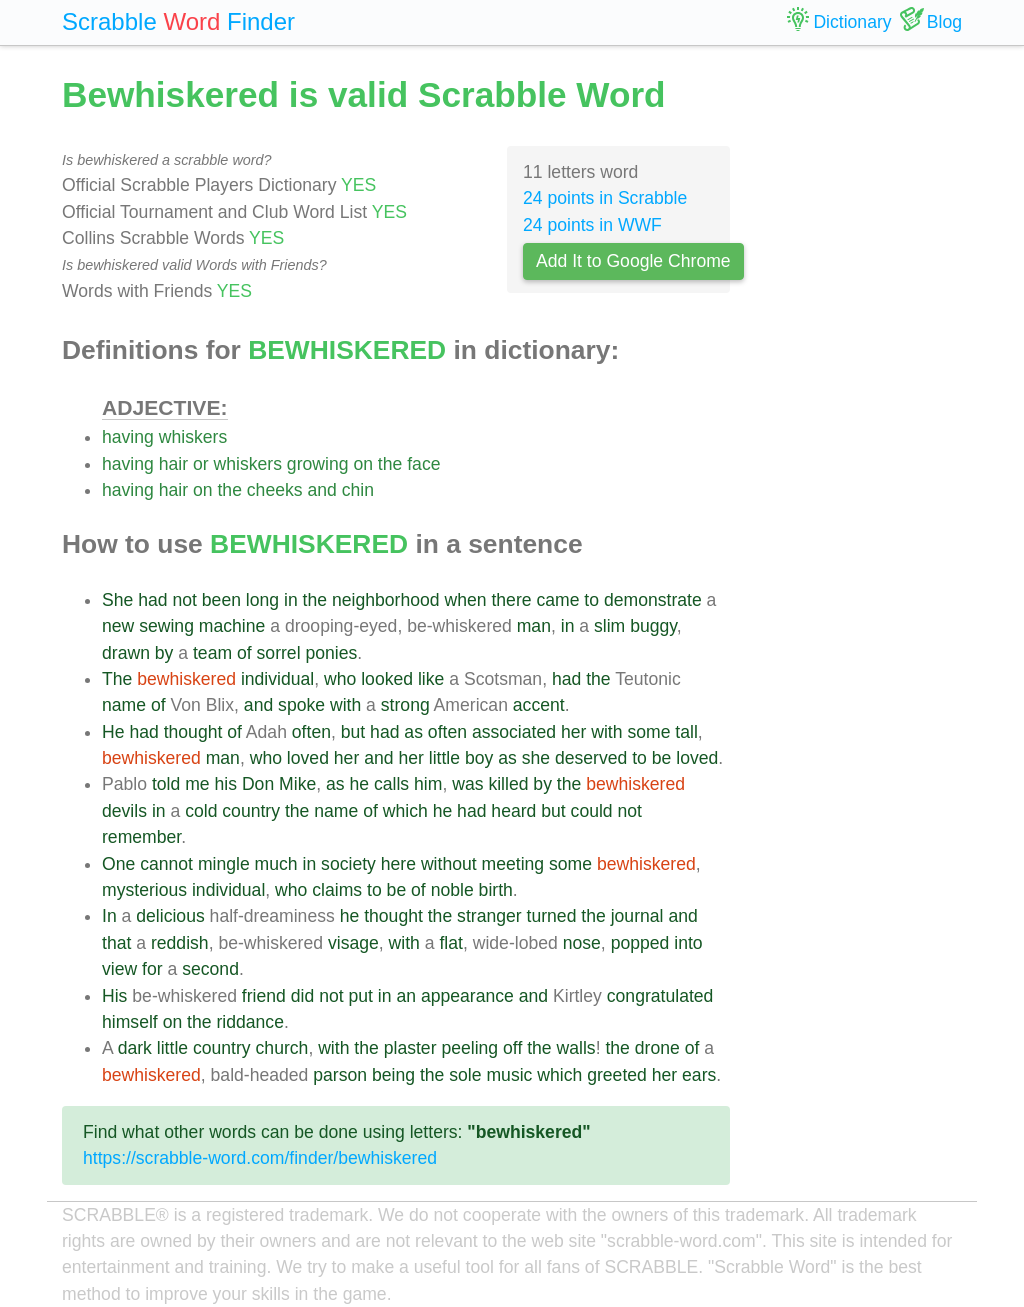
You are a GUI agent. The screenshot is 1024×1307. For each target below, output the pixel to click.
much (276, 864)
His (114, 996)
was (467, 784)
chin (358, 490)
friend (264, 996)
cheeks (275, 490)
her (573, 732)
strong (405, 705)
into (688, 943)
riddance (250, 1022)
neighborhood (386, 600)
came (557, 600)
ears (699, 1075)
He (113, 732)
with (345, 705)
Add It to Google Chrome (633, 261)
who (340, 679)
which (405, 811)
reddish (180, 943)
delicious (170, 916)
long (262, 600)
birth (496, 890)
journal (637, 916)
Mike (297, 784)
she (536, 758)
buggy (653, 626)
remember (141, 837)
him (428, 784)
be (662, 758)
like (431, 679)
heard (513, 811)
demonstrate (653, 600)
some (648, 732)
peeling (469, 1048)
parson (340, 1075)
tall (686, 732)
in (291, 600)
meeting (513, 864)
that (116, 943)
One (118, 864)
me (197, 784)
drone (657, 1048)
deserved (591, 758)
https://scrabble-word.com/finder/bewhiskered (260, 1158)
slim (609, 626)
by (164, 653)
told (166, 784)
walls (576, 1048)
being (393, 1075)
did (302, 996)
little (444, 758)
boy (479, 758)
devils (124, 811)
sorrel (279, 653)
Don (258, 784)
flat (450, 943)
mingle (224, 864)
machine (232, 626)
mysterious (144, 890)
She (117, 600)
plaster (410, 1048)
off (512, 1048)
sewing (166, 626)
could (592, 811)
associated (514, 732)
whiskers (193, 437)
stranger (489, 916)
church (282, 1048)
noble (452, 890)
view (119, 969)
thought (193, 732)
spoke (301, 705)
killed (508, 784)
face (423, 464)
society (348, 864)
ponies (331, 653)
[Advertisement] (861, 370)
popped (640, 943)
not (184, 600)
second (210, 969)
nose (582, 943)
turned (552, 916)
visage (353, 943)
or (201, 464)
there (511, 600)
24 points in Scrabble (605, 198)
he (359, 784)
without (449, 864)
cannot (166, 864)
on (363, 464)
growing (318, 464)
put (360, 996)
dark (135, 1048)
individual (277, 679)
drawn (126, 653)
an (406, 996)
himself (130, 1022)
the (390, 464)
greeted (617, 1075)
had (152, 600)
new (118, 626)
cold (201, 811)
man (534, 626)
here (398, 864)
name (124, 705)
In (109, 916)
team (212, 653)
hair (173, 464)
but (353, 732)
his (226, 784)
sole (465, 1075)
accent (539, 705)
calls (391, 784)
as (413, 732)
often (311, 732)
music (509, 1075)
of (244, 653)
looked (387, 679)
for (152, 969)
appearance (467, 996)
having (128, 437)
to (591, 600)
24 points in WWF (592, 225)
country (251, 811)
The (117, 679)
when (465, 600)
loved (308, 758)
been (221, 600)
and (321, 490)
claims (337, 890)
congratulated (660, 996)
